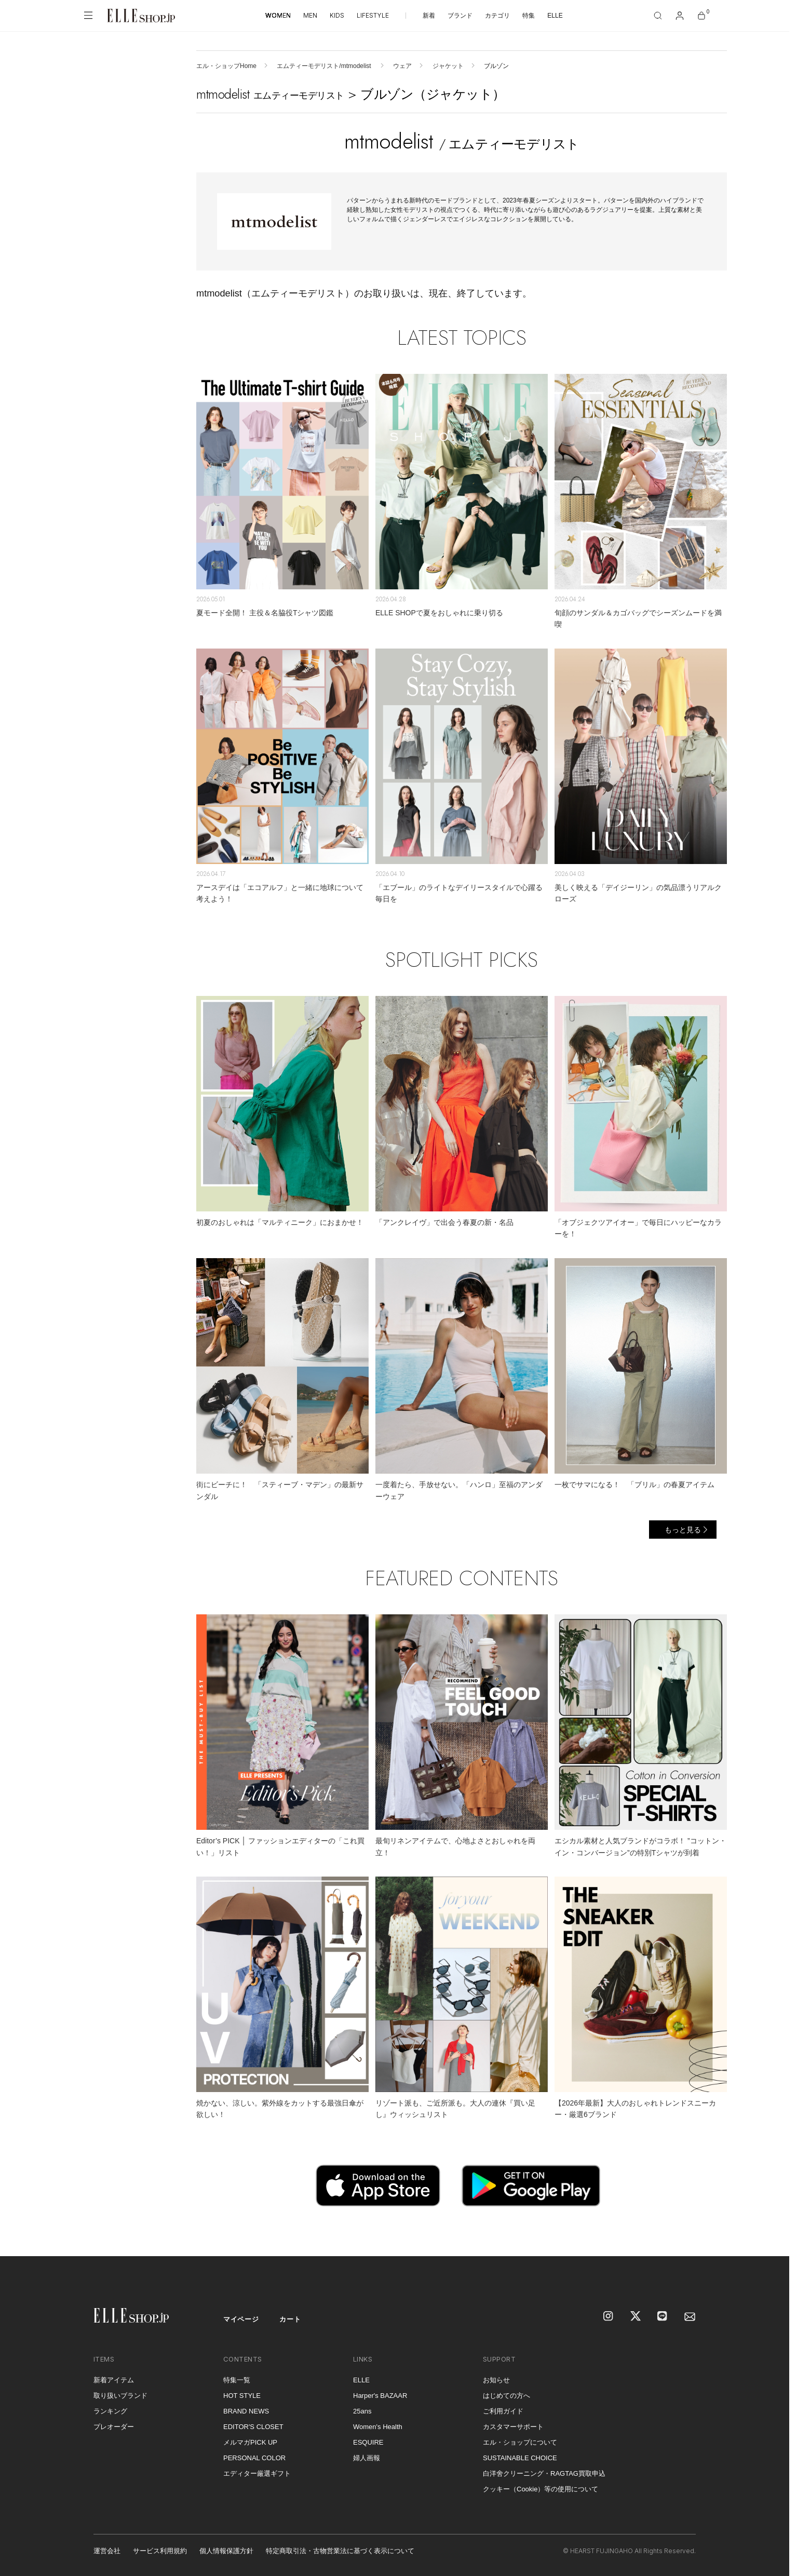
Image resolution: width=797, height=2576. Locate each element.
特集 (528, 15)
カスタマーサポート (513, 2426)
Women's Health (377, 2426)
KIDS (337, 15)
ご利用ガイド (503, 2411)
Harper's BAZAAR (380, 2395)
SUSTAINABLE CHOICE (520, 2457)
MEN (310, 15)
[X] (636, 2317)
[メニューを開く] (88, 15)
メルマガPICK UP (250, 2442)
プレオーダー (113, 2426)
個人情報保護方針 (226, 2551)
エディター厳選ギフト (257, 2473)
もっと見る (683, 1530)
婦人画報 (366, 2457)
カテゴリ (497, 15)
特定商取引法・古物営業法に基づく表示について (340, 2551)
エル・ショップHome (226, 66)
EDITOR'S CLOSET (253, 2426)
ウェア (402, 66)
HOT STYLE (242, 2395)
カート (290, 2319)
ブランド (460, 15)
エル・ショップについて (520, 2442)
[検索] (658, 15)
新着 (429, 15)
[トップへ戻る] (768, 2235)
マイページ (241, 2319)
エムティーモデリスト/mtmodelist (325, 66)
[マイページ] (679, 15)
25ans (362, 2411)
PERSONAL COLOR (254, 2457)
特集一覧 (236, 2380)
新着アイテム (113, 2380)
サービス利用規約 (160, 2551)
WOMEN (278, 15)
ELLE (554, 15)
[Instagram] (609, 2317)
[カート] (701, 15)
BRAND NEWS (246, 2411)
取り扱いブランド (120, 2395)
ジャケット (448, 66)
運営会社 (106, 2551)
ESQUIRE (368, 2442)
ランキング (110, 2411)
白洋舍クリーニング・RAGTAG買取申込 (544, 2473)
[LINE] (663, 2317)
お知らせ (496, 2380)
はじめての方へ (506, 2395)
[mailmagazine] (690, 2317)
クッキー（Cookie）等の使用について (540, 2489)
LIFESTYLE (373, 15)
